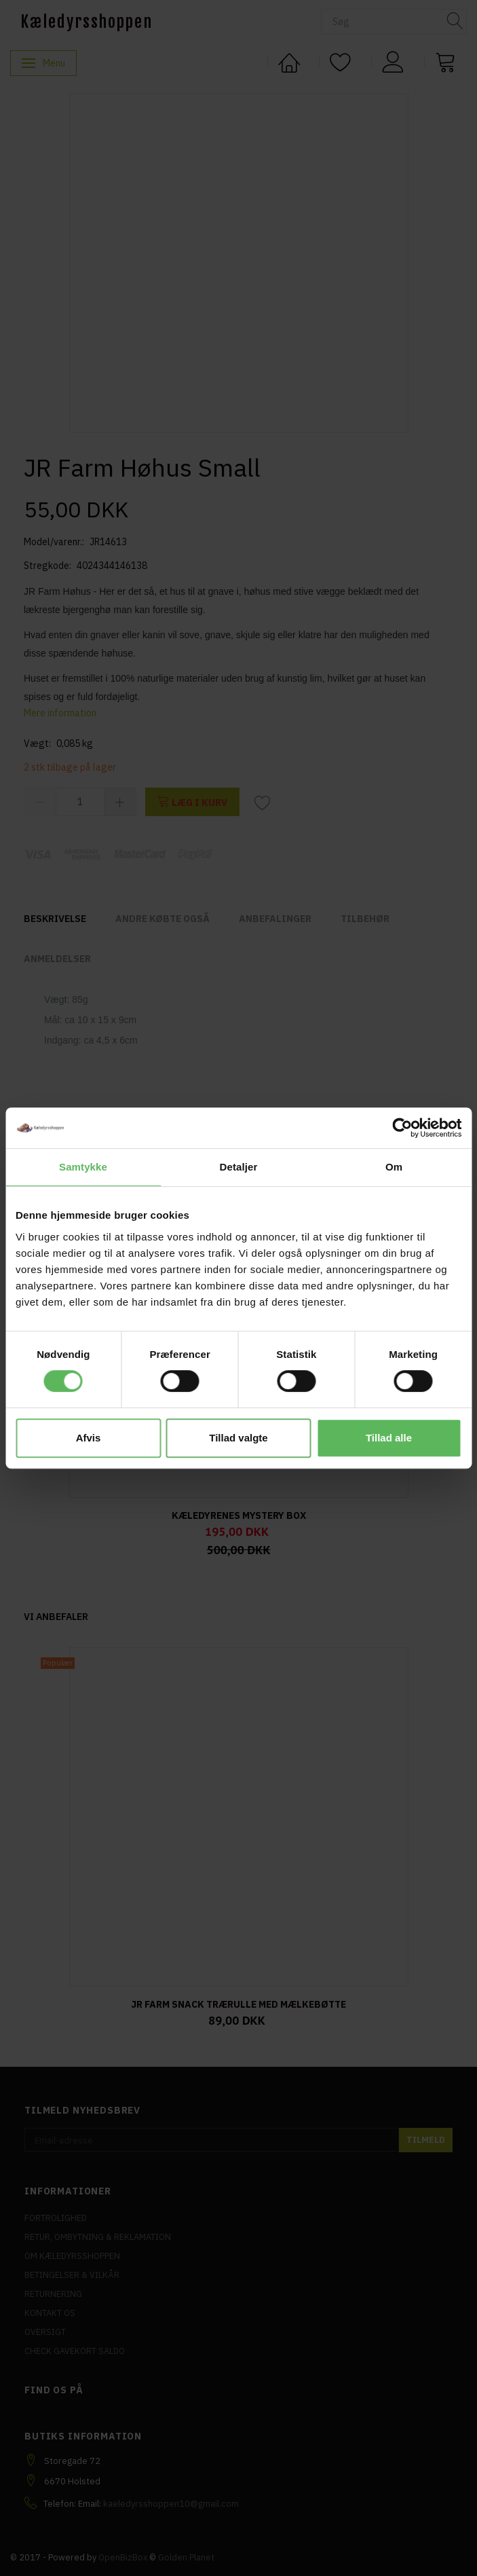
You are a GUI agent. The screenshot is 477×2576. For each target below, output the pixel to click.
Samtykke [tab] (83, 1167)
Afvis (88, 1437)
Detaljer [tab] (239, 1167)
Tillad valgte (238, 1437)
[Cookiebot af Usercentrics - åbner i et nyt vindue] (402, 1128)
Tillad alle (389, 1437)
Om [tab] (393, 1167)
